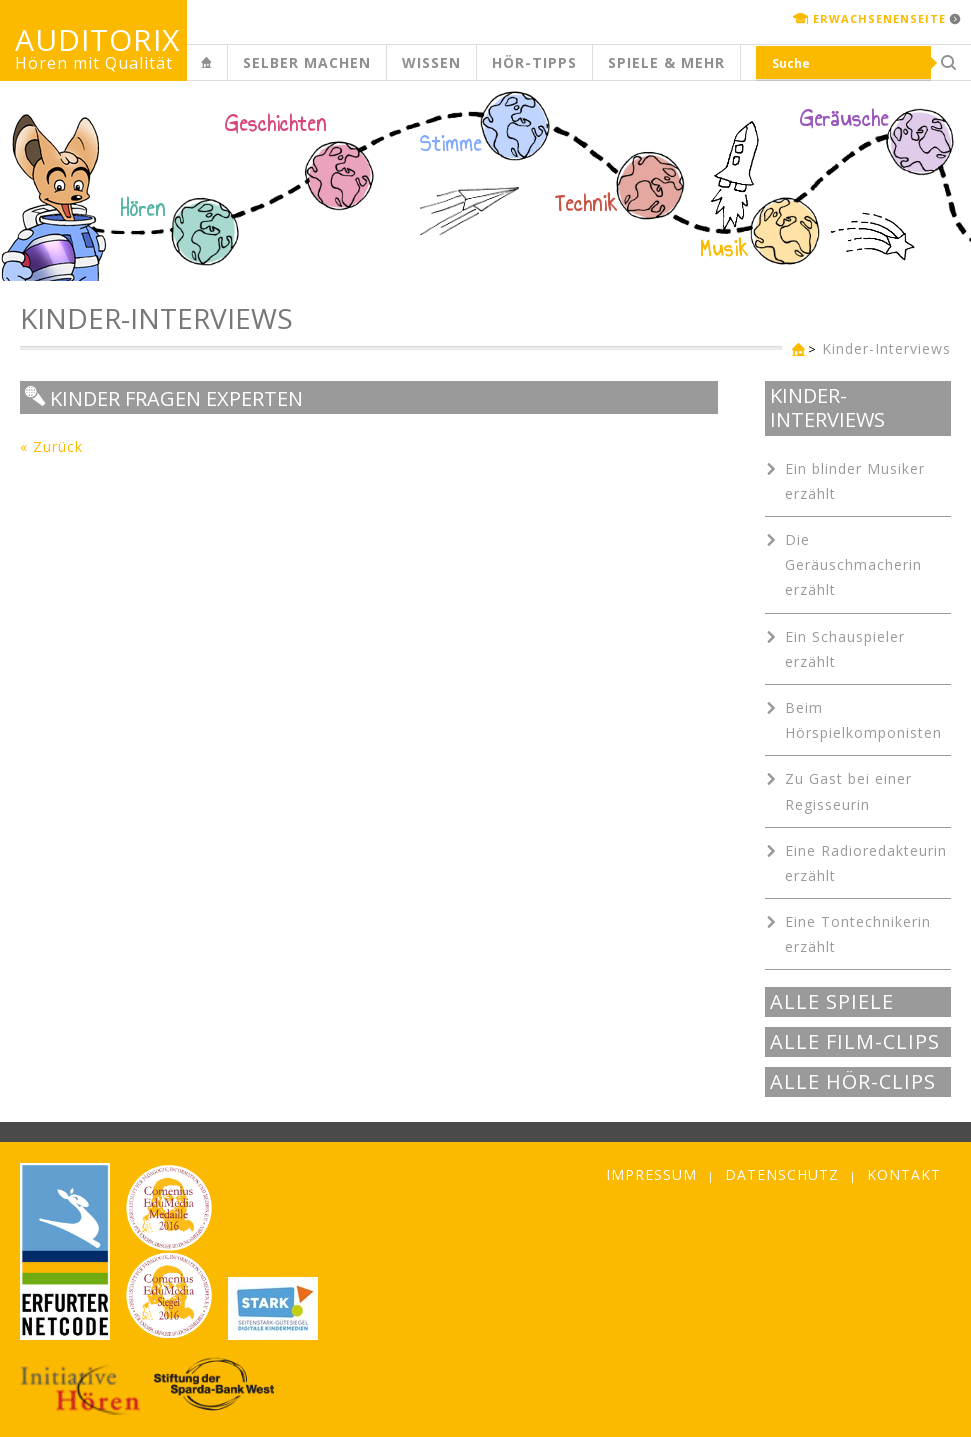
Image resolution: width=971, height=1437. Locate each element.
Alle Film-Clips (855, 1042)
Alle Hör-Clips (853, 1082)
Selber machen (307, 62)
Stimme (451, 144)
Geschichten (276, 126)
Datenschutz (782, 1174)
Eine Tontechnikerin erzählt (858, 934)
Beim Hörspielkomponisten (863, 720)
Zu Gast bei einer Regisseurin (848, 791)
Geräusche (844, 119)
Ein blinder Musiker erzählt (855, 481)
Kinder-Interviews (886, 348)
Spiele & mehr (666, 62)
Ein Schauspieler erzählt (845, 649)
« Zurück (51, 446)
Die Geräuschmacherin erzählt (853, 564)
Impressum (651, 1174)
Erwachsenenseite (879, 18)
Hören (143, 209)
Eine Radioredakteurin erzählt (866, 863)
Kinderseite (223, 73)
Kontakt (904, 1174)
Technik (586, 204)
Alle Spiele (832, 1002)
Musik (724, 249)
